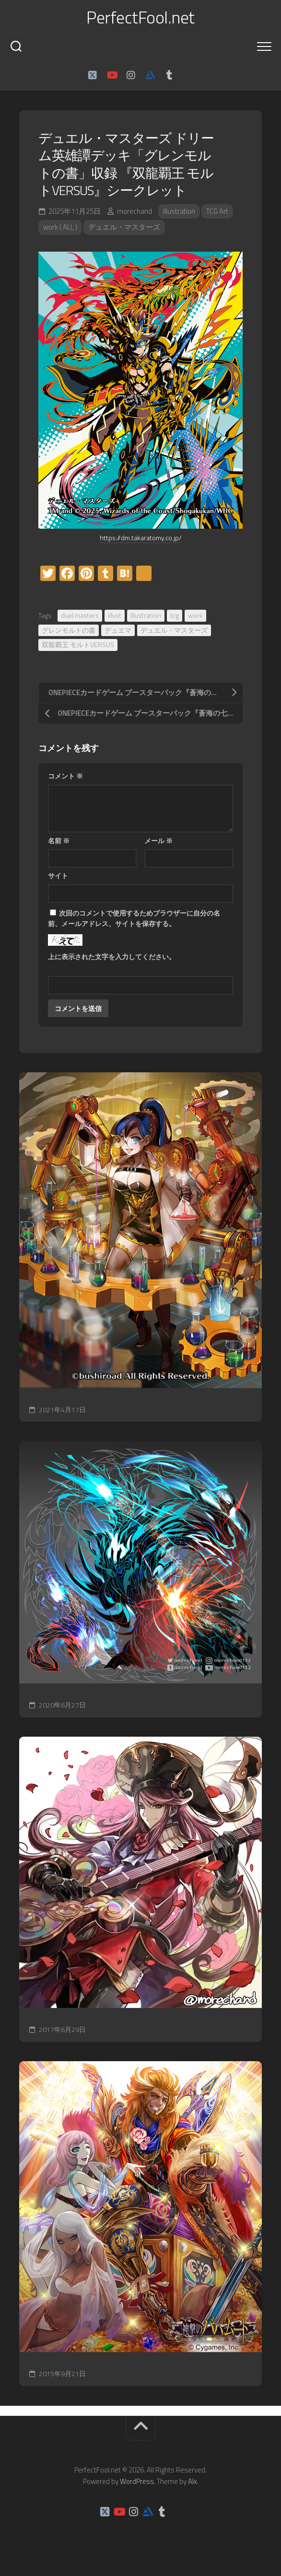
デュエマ (118, 630)
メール (158, 840)
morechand (134, 211)
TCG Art (217, 211)
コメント (65, 776)
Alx (192, 2481)
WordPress (137, 2481)
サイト (58, 875)
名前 (59, 840)
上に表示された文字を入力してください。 (112, 956)
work (195, 615)
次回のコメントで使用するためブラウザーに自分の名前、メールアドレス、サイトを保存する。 (134, 918)
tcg (174, 615)
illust (114, 615)
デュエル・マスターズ (124, 226)
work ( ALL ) (60, 226)
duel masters (80, 615)
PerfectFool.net (140, 17)
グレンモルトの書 (68, 630)
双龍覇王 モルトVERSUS (78, 644)
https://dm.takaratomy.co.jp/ (141, 538)
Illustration (179, 211)
